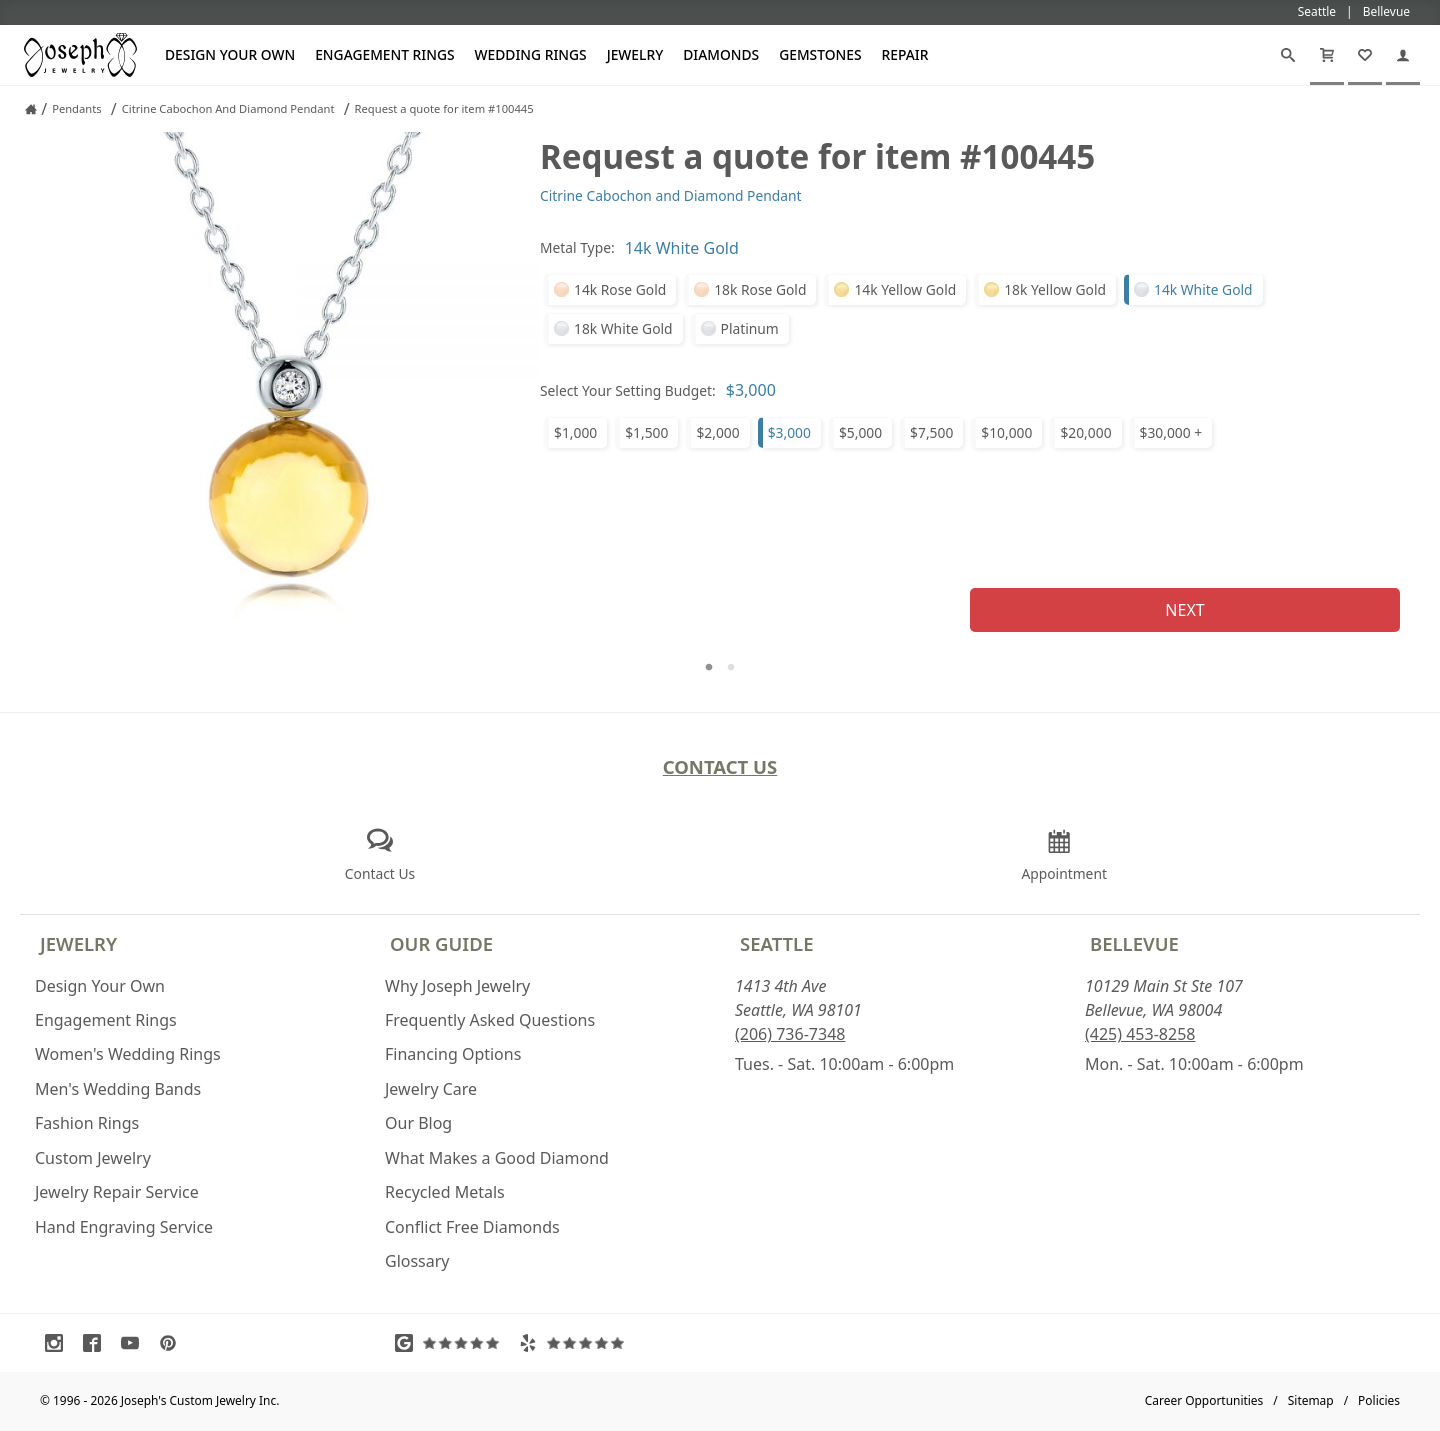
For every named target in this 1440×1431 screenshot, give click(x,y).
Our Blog (418, 1123)
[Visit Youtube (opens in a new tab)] (135, 1343)
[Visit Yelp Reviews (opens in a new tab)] (576, 1343)
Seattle (776, 943)
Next (1184, 610)
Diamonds (721, 54)
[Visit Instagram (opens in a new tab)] (59, 1343)
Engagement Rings (384, 54)
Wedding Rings (531, 54)
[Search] (1288, 55)
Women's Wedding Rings (128, 1054)
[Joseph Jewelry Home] (31, 109)
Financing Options (453, 1054)
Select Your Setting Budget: (628, 390)
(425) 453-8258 (1140, 1034)
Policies (1379, 1400)
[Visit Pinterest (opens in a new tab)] (173, 1343)
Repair (905, 54)
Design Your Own (230, 54)
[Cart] (1327, 55)
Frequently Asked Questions (490, 1020)
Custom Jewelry (93, 1158)
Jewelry (635, 54)
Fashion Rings (87, 1123)
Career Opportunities (1204, 1400)
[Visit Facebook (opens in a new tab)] (97, 1343)
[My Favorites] (1365, 55)
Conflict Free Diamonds (472, 1227)
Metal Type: (577, 247)
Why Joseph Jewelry (457, 986)
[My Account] (1403, 55)
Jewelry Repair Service (117, 1192)
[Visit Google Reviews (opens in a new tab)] (452, 1343)
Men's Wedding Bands (118, 1089)
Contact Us (720, 766)
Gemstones (820, 54)
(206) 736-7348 (790, 1034)
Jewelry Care (431, 1089)
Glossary (417, 1261)
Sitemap (1311, 1400)
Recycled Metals (445, 1192)
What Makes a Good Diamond (497, 1158)
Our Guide (441, 943)
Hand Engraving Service (124, 1227)
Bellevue (1134, 943)
